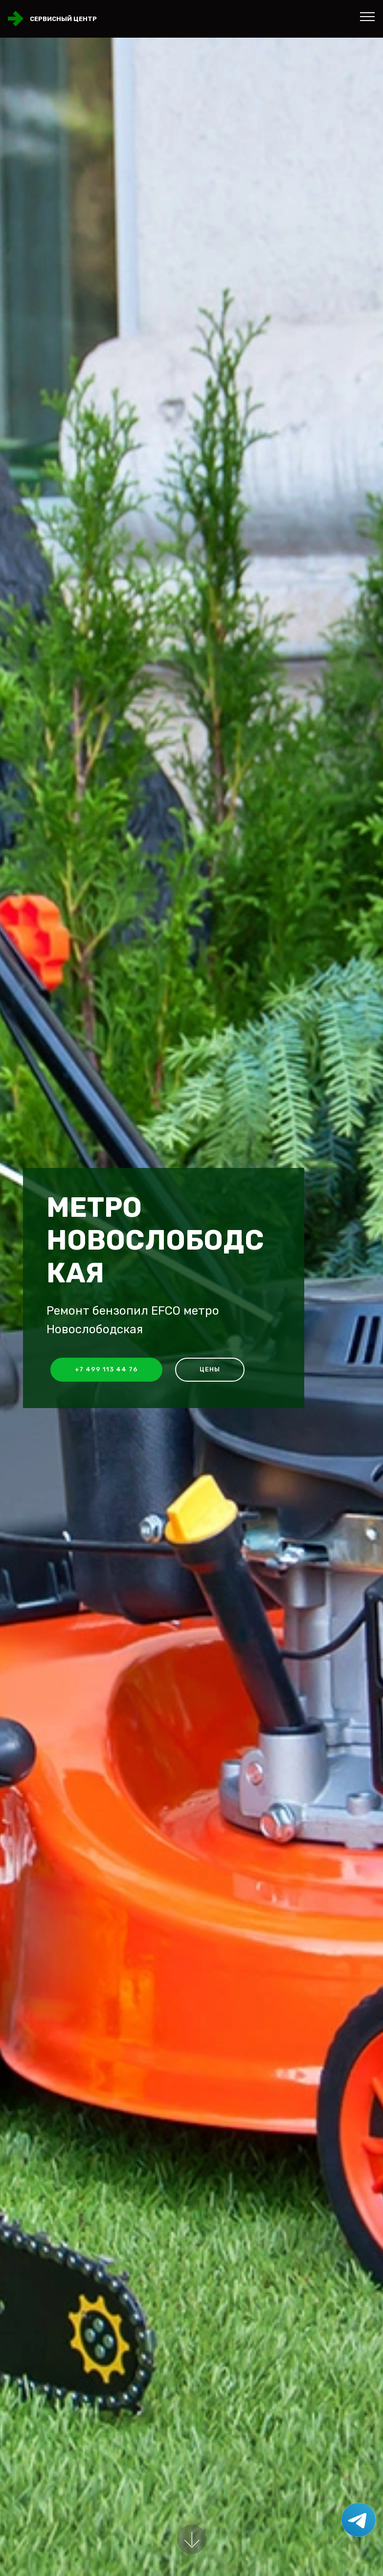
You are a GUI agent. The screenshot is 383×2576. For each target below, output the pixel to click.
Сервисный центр (63, 18)
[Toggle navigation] (367, 16)
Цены (210, 1369)
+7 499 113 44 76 (106, 1369)
